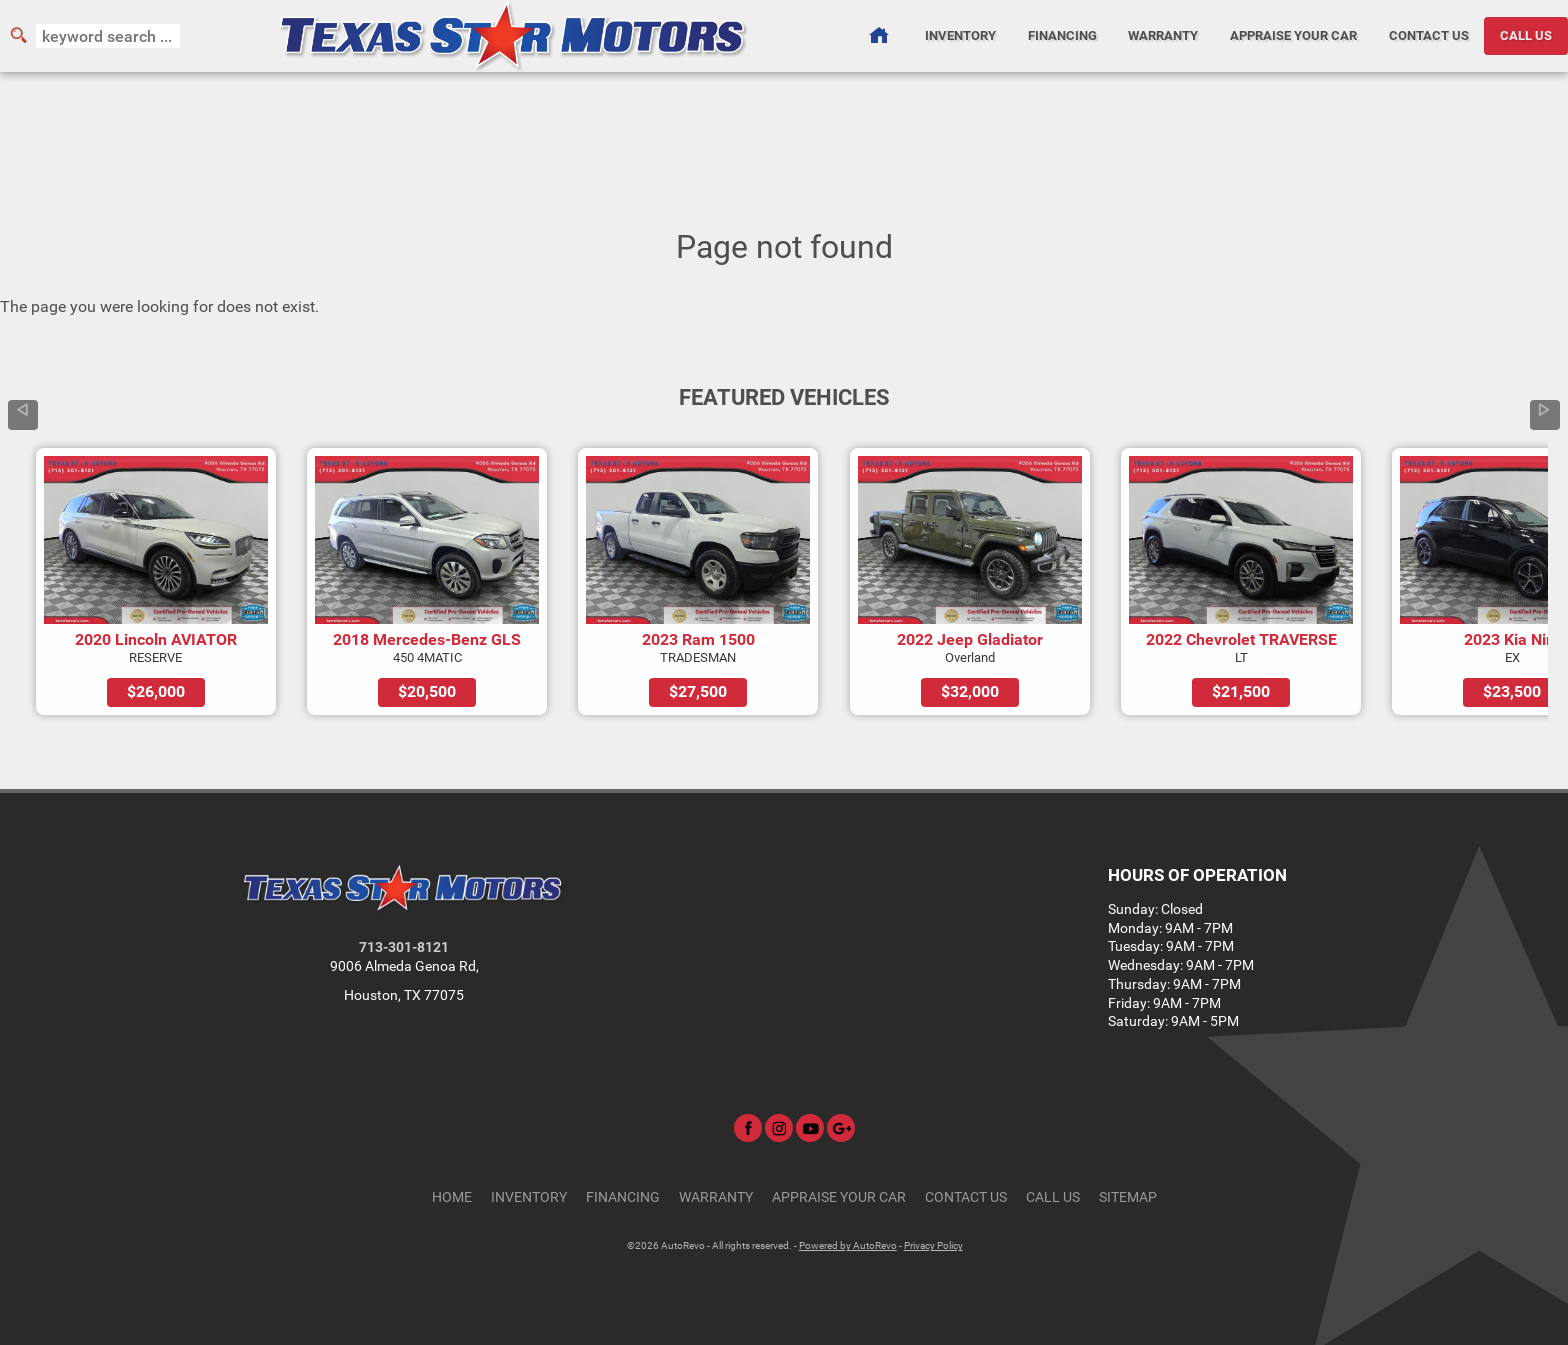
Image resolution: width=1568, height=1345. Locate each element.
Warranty (716, 1197)
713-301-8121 (404, 947)
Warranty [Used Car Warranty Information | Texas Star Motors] (1163, 35)
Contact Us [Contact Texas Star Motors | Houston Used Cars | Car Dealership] (1429, 35)
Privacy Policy (933, 1245)
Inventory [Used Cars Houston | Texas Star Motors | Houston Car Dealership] (960, 35)
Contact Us (966, 1197)
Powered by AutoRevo (848, 1245)
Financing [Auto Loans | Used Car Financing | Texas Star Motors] (1062, 35)
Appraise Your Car (1293, 35)
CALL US (1526, 35)
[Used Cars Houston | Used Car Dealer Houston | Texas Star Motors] (878, 36)
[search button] (18, 36)
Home (452, 1197)
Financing (623, 1197)
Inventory (529, 1197)
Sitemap (1128, 1197)
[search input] (108, 36)
